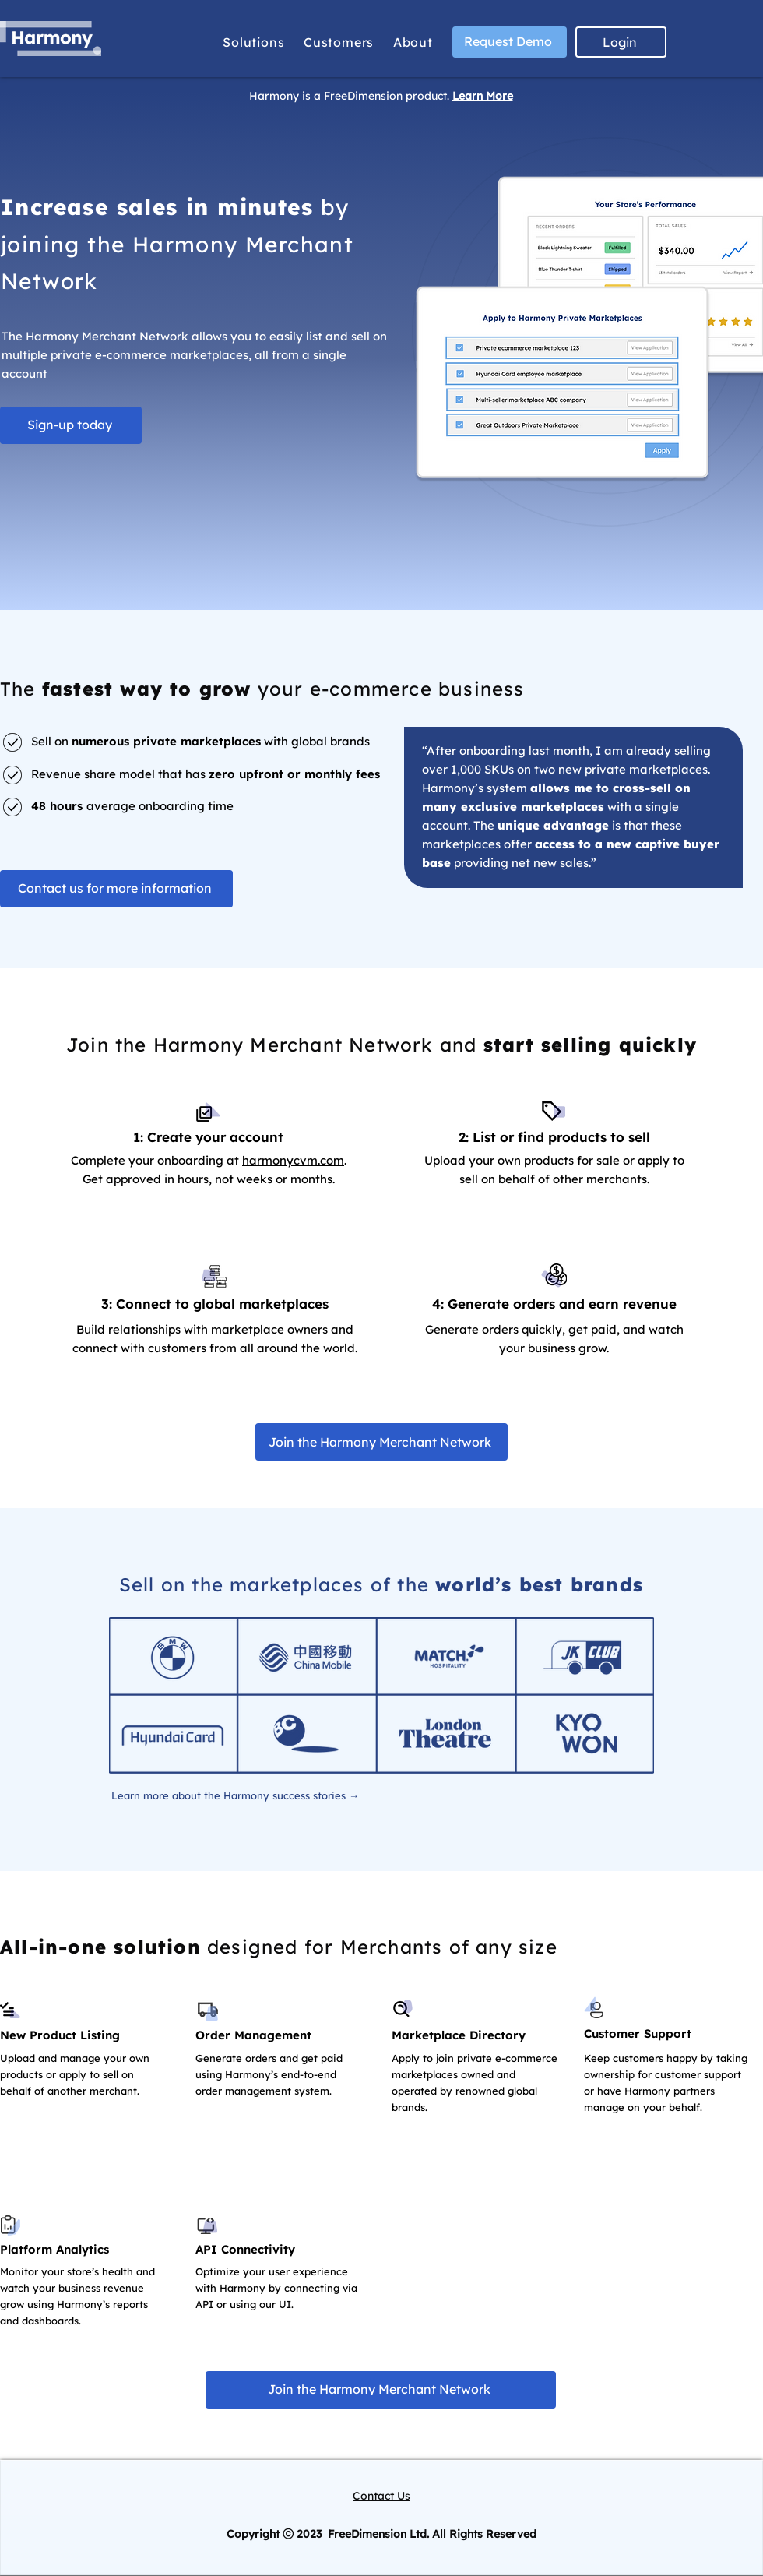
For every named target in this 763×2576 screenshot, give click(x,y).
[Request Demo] (509, 42)
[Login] (620, 42)
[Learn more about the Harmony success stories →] (235, 1795)
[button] (254, 42)
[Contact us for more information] (116, 888)
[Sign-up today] (71, 425)
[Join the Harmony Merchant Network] (381, 1442)
